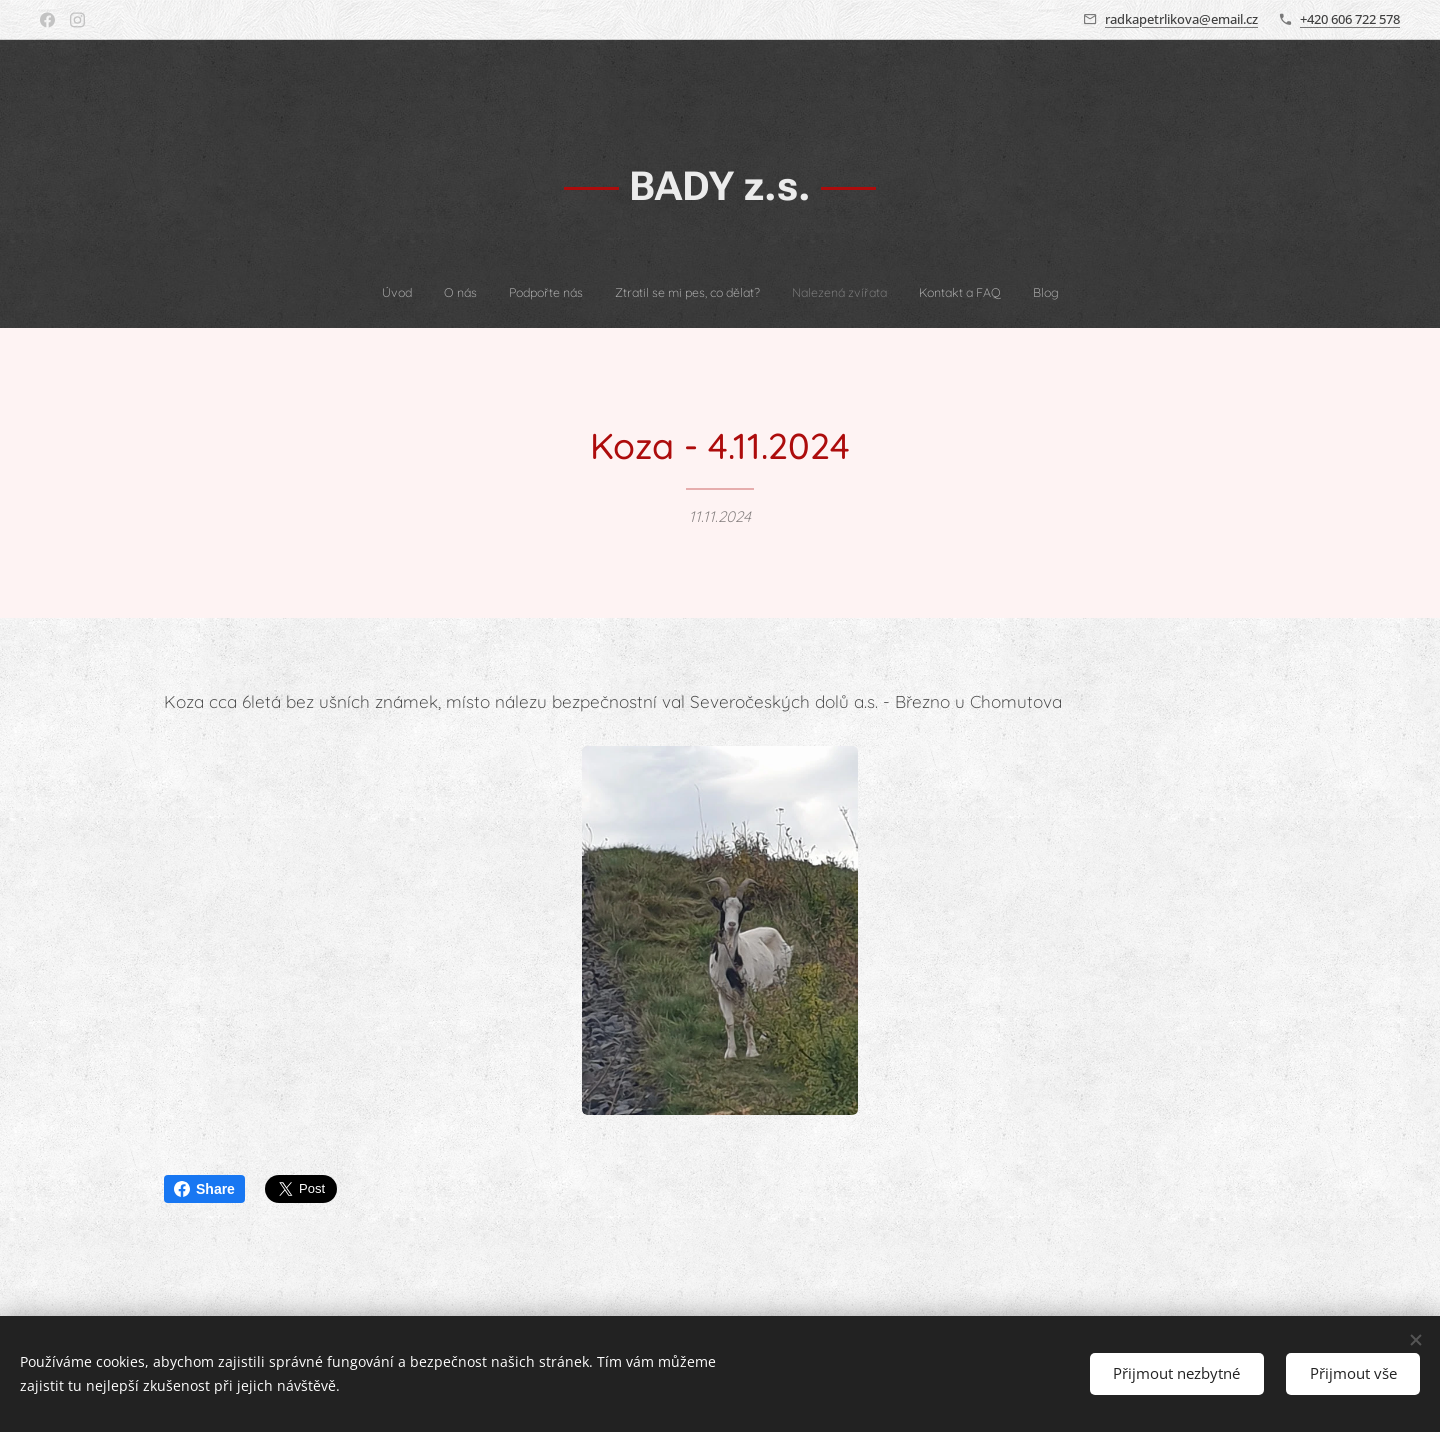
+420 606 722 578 (1350, 19)
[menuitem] (632, 293)
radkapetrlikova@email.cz (1181, 19)
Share (204, 1189)
